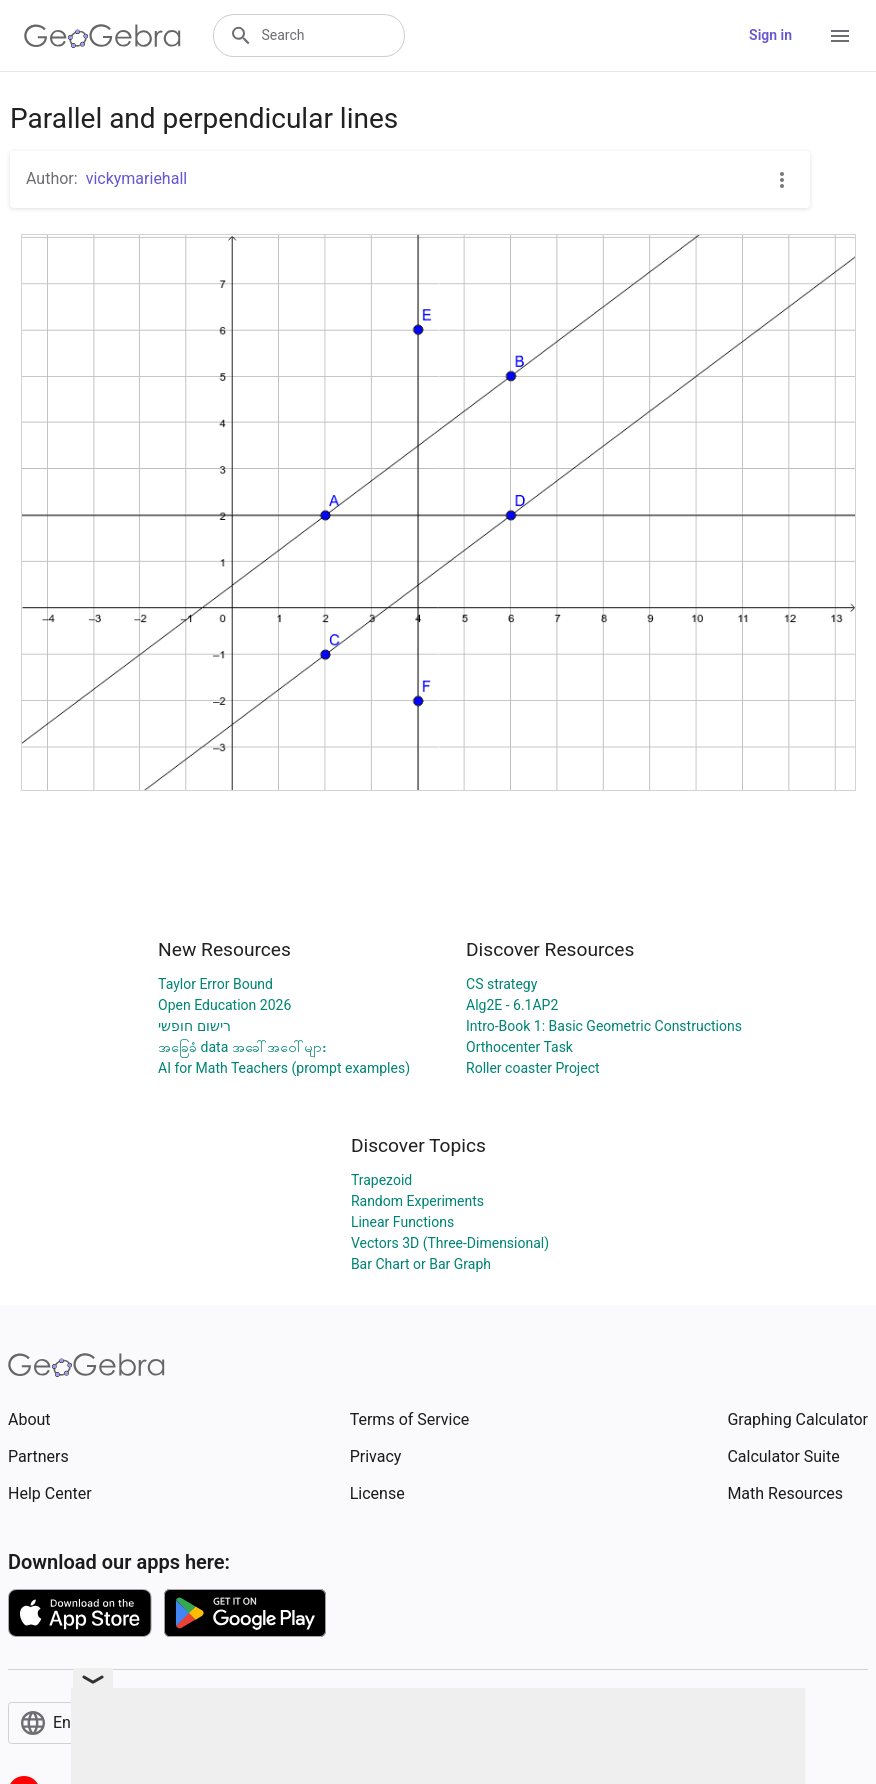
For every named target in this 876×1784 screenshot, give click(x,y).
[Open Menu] (840, 36)
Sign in (770, 35)
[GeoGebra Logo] (102, 36)
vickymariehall (137, 178)
